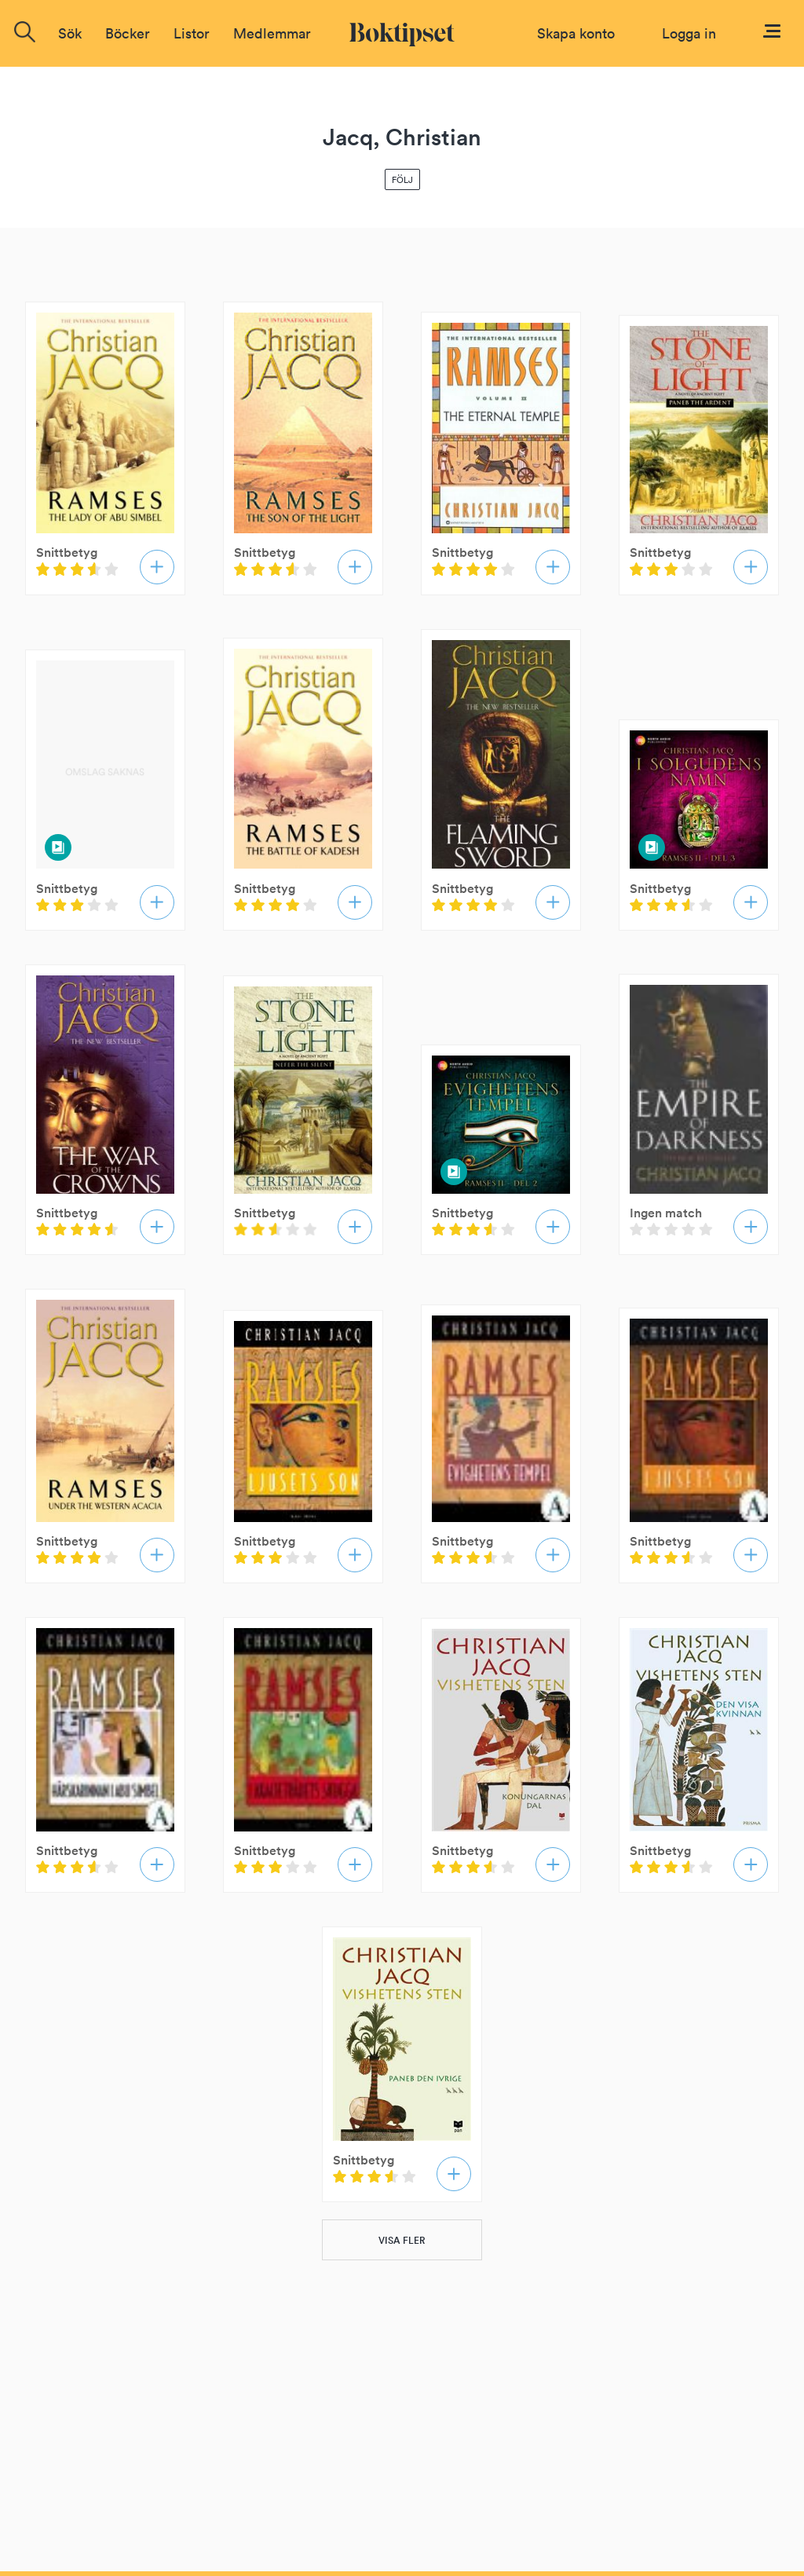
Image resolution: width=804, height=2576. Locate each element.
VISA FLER (401, 2240)
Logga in (689, 33)
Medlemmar (272, 33)
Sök (70, 33)
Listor (192, 33)
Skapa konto (576, 33)
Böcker (127, 33)
